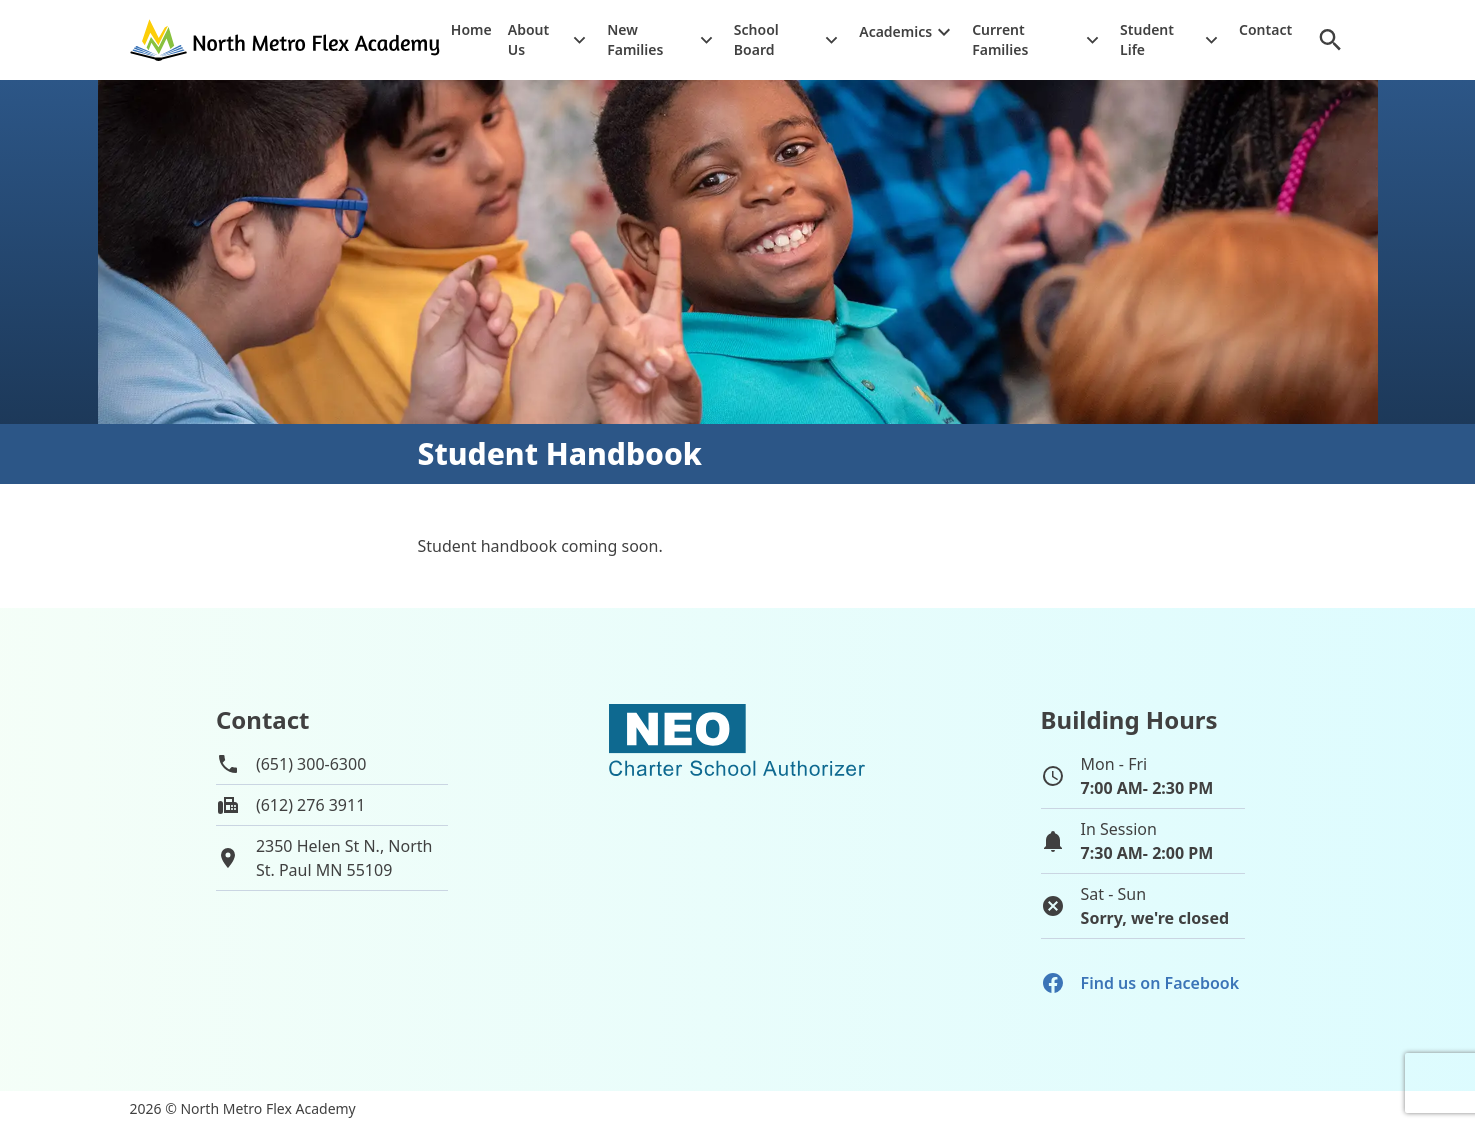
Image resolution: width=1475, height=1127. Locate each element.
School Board (756, 39)
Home (471, 29)
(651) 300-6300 (311, 764)
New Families (635, 39)
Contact (1265, 29)
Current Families (1000, 39)
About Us (528, 39)
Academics (895, 31)
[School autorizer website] (737, 825)
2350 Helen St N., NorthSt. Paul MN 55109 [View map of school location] (344, 858)
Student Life (1147, 39)
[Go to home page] (286, 39)
